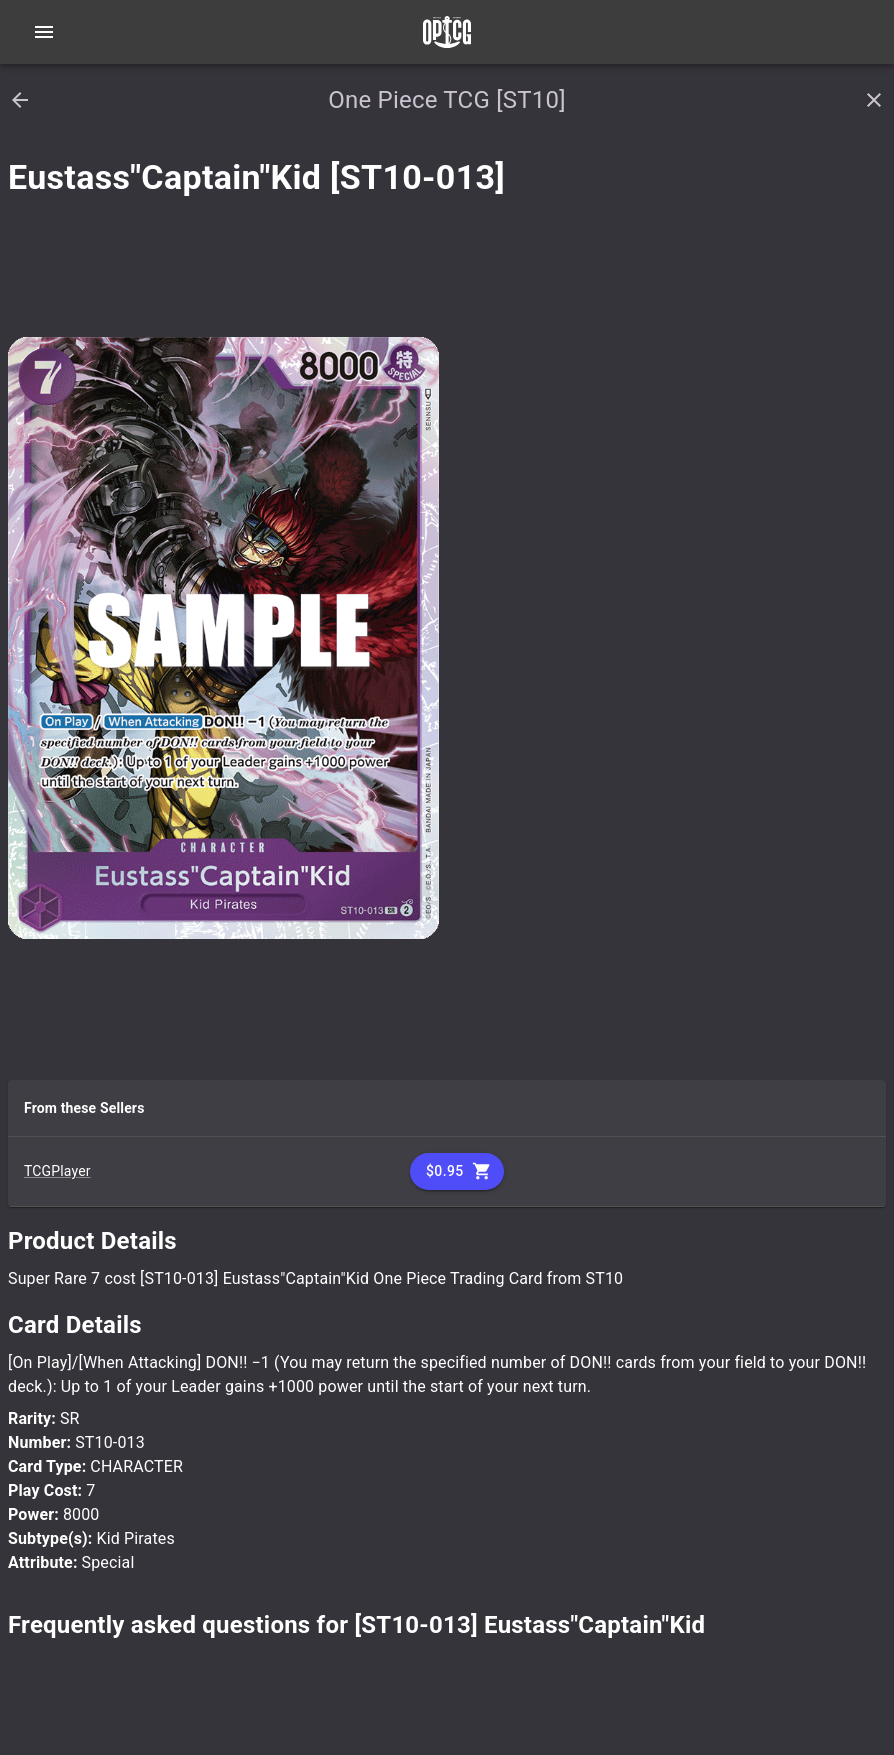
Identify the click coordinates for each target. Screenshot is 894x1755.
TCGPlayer (57, 1171)
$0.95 (457, 1171)
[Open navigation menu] (44, 32)
